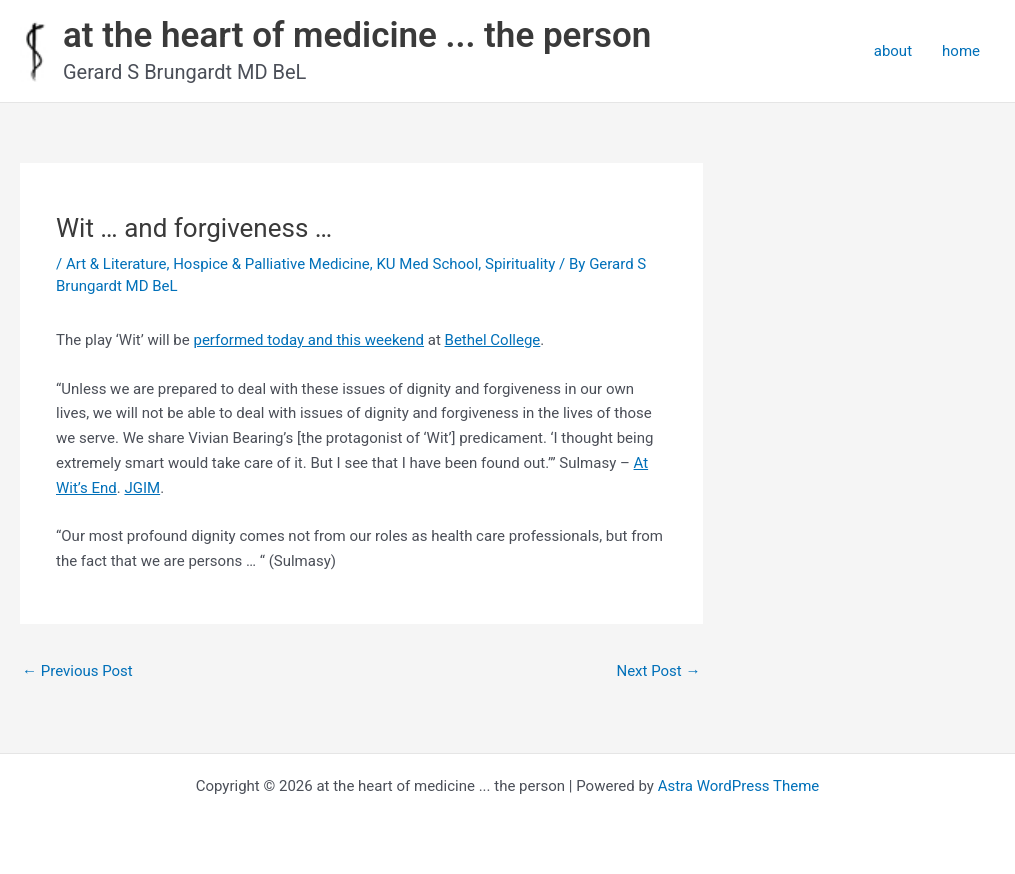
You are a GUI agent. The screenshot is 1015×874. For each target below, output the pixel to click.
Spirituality (520, 264)
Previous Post (77, 671)
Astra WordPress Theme (739, 786)
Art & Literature (116, 264)
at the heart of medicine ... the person (357, 35)
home (961, 51)
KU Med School (427, 264)
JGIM (142, 488)
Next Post (658, 671)
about (893, 51)
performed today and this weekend (308, 340)
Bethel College (493, 340)
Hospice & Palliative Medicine (271, 264)
